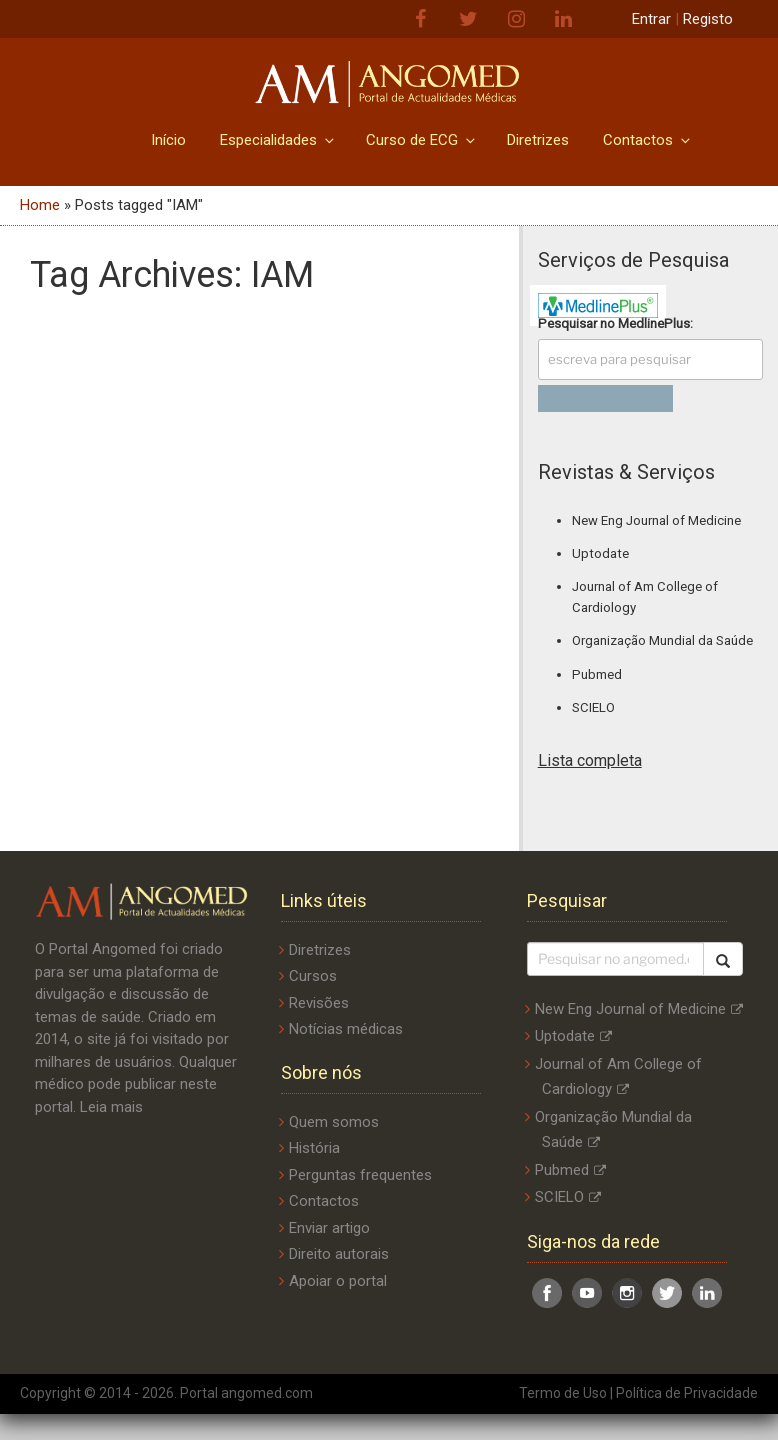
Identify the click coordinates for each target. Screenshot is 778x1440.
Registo (708, 19)
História (314, 1148)
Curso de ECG (422, 140)
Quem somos (334, 1122)
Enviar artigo (329, 1228)
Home (40, 205)
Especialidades (278, 140)
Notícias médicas (346, 1029)
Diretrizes (538, 140)
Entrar (651, 19)
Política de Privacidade (687, 1393)
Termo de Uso (563, 1393)
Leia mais (111, 1107)
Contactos (648, 140)
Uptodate (600, 553)
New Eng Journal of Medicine (656, 520)
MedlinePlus (654, 323)
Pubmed (597, 674)
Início (168, 140)
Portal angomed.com (246, 1393)
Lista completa (590, 760)
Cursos (313, 976)
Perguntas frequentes (360, 1175)
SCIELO (593, 707)
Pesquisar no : (615, 323)
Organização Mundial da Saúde (662, 640)
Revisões (319, 1003)
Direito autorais (339, 1254)
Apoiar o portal (338, 1281)
